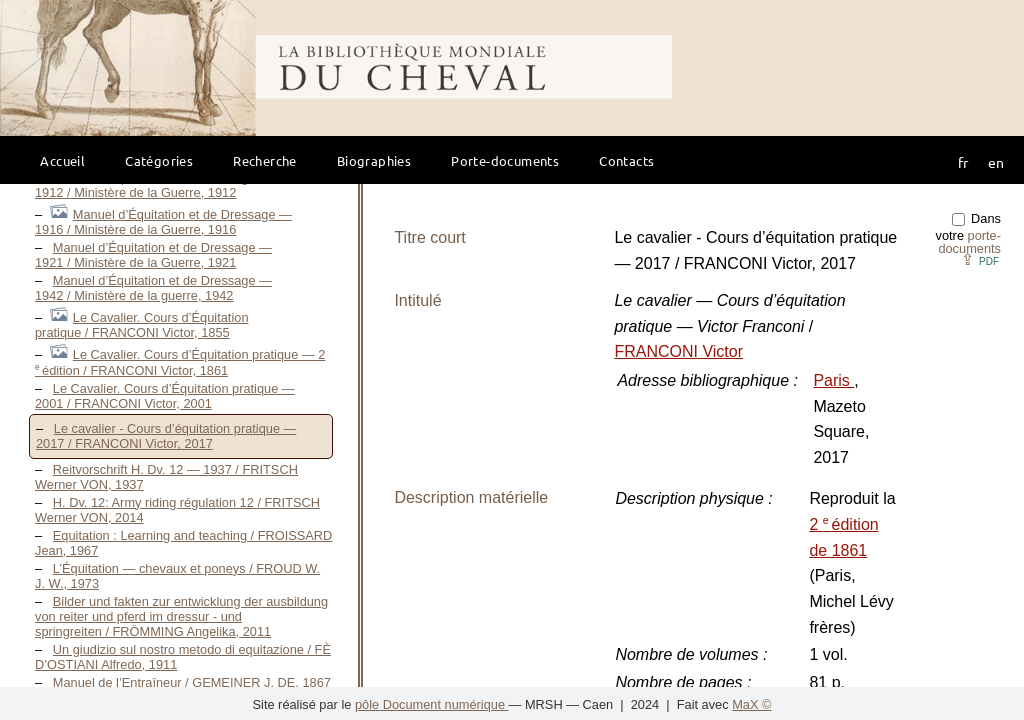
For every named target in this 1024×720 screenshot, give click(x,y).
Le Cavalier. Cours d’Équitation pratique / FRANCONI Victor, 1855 (142, 325)
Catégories (159, 160)
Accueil (62, 160)
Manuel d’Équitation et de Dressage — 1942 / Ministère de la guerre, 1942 (153, 288)
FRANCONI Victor (678, 351)
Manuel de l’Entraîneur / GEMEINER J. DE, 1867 (192, 682)
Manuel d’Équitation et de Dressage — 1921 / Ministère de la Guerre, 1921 (153, 255)
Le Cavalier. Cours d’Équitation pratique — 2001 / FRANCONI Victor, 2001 (165, 396)
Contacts (626, 160)
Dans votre (968, 233)
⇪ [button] (980, 259)
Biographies (374, 160)
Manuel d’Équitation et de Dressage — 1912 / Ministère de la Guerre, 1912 (153, 185)
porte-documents (969, 242)
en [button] (996, 162)
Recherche (265, 160)
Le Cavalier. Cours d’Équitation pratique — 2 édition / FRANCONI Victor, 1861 (180, 362)
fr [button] (963, 162)
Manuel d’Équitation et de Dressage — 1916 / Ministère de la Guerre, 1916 (163, 222)
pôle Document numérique (432, 704)
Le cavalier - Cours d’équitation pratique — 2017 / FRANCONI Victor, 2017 (166, 436)
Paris (833, 380)
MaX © (751, 704)
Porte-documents (505, 160)
